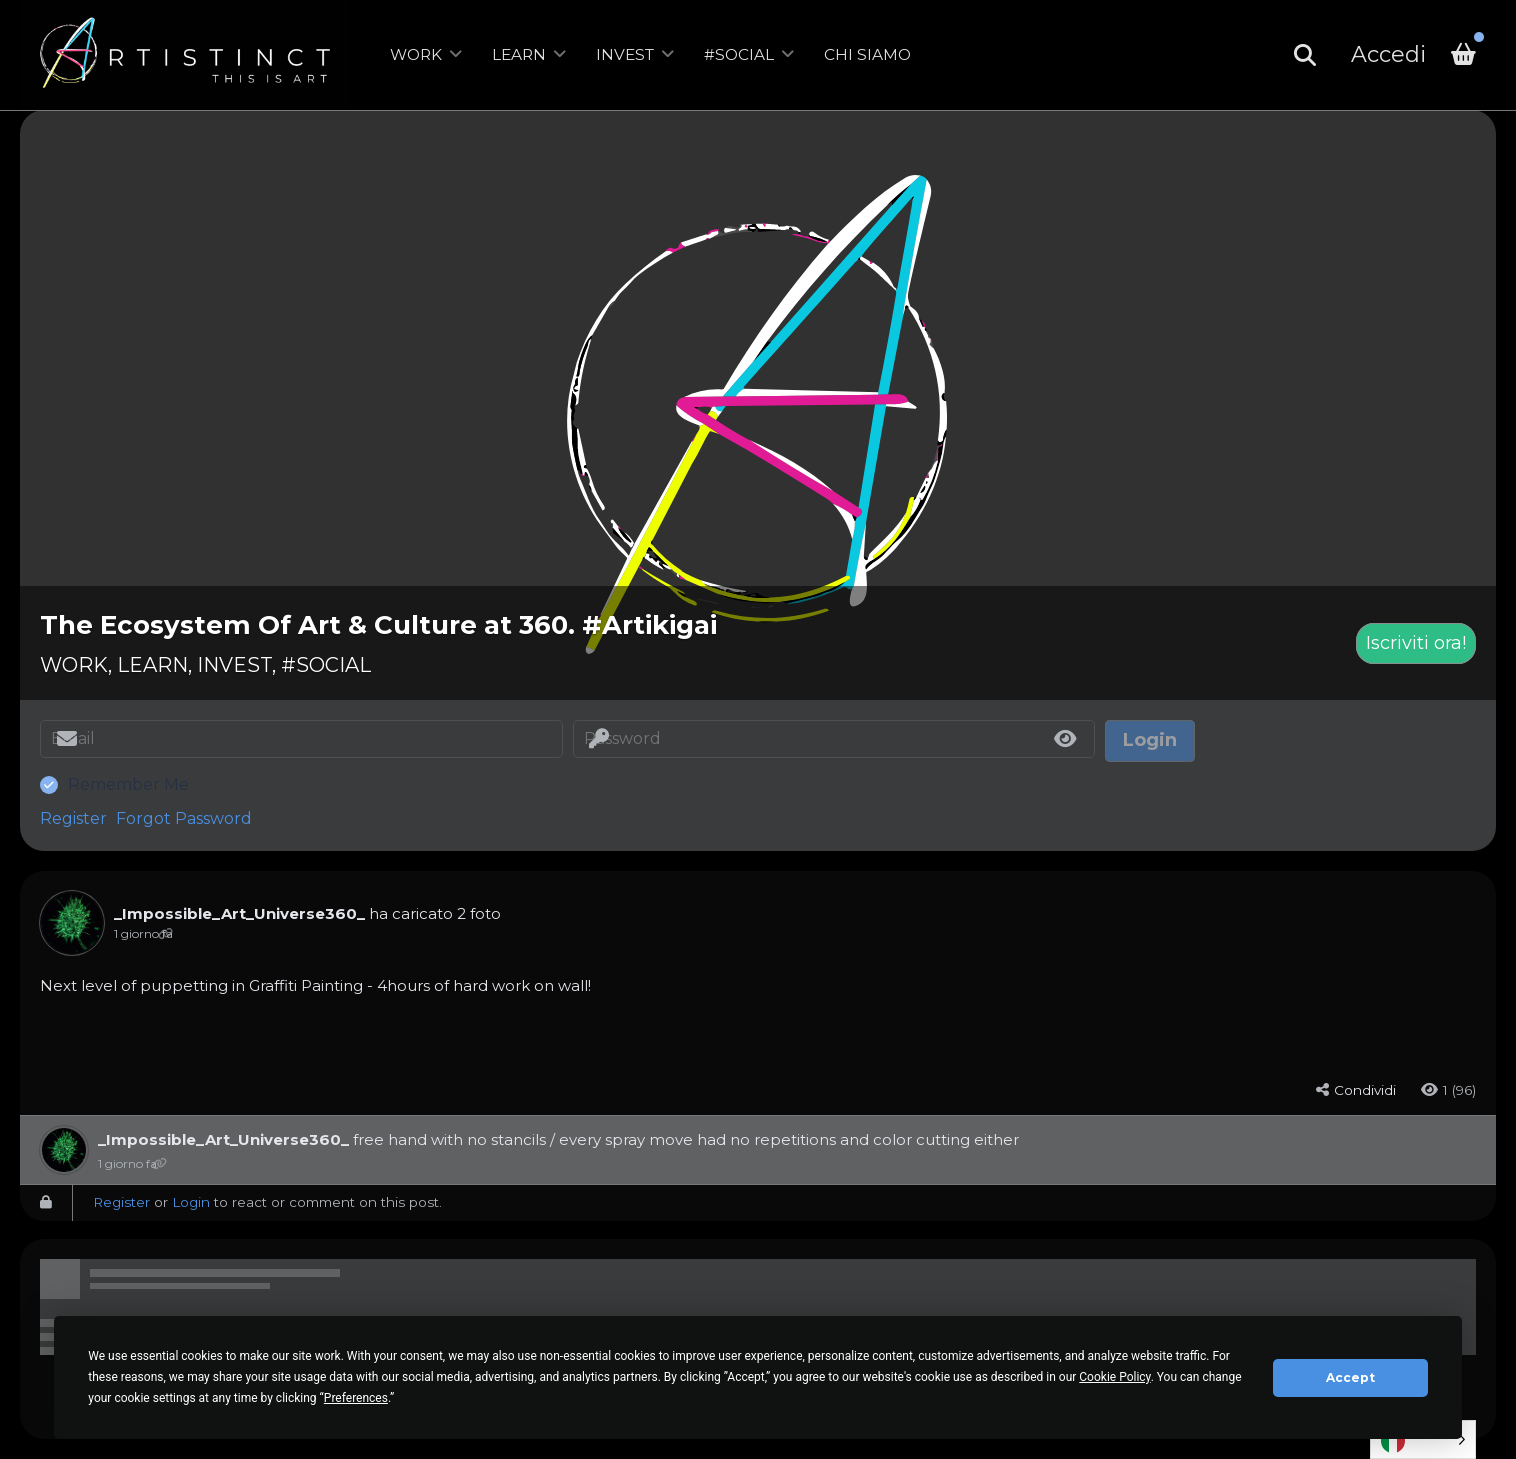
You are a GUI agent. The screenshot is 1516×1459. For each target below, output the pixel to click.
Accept (1350, 1377)
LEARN (519, 54)
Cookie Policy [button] (1114, 1377)
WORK (416, 54)
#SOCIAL (739, 54)
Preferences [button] (356, 1398)
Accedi (1388, 54)
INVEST (625, 54)
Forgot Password (184, 818)
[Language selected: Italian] (1423, 1439)
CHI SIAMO (867, 54)
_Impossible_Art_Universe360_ (239, 913)
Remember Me (128, 784)
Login (191, 1202)
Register (73, 818)
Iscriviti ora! (1416, 643)
